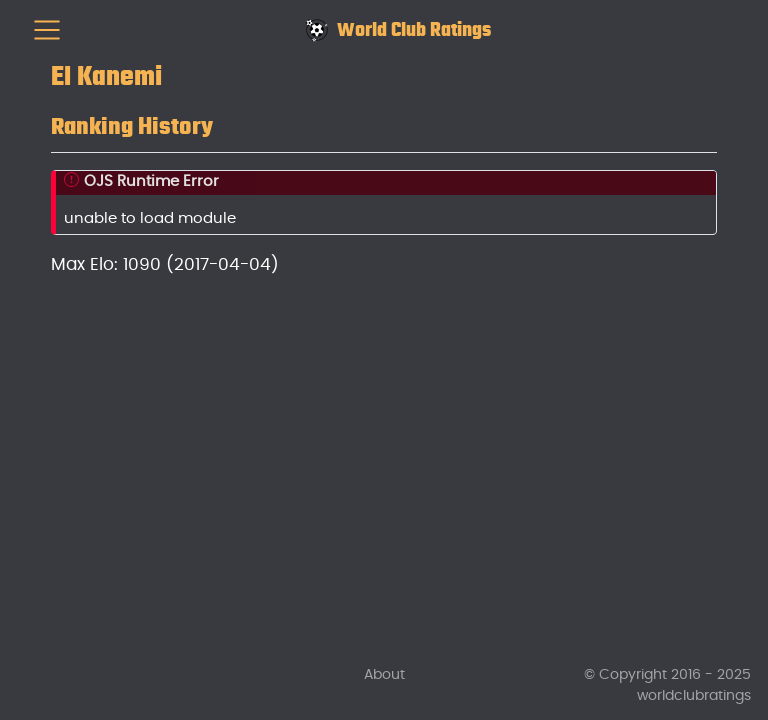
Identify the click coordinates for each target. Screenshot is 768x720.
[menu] (47, 30)
